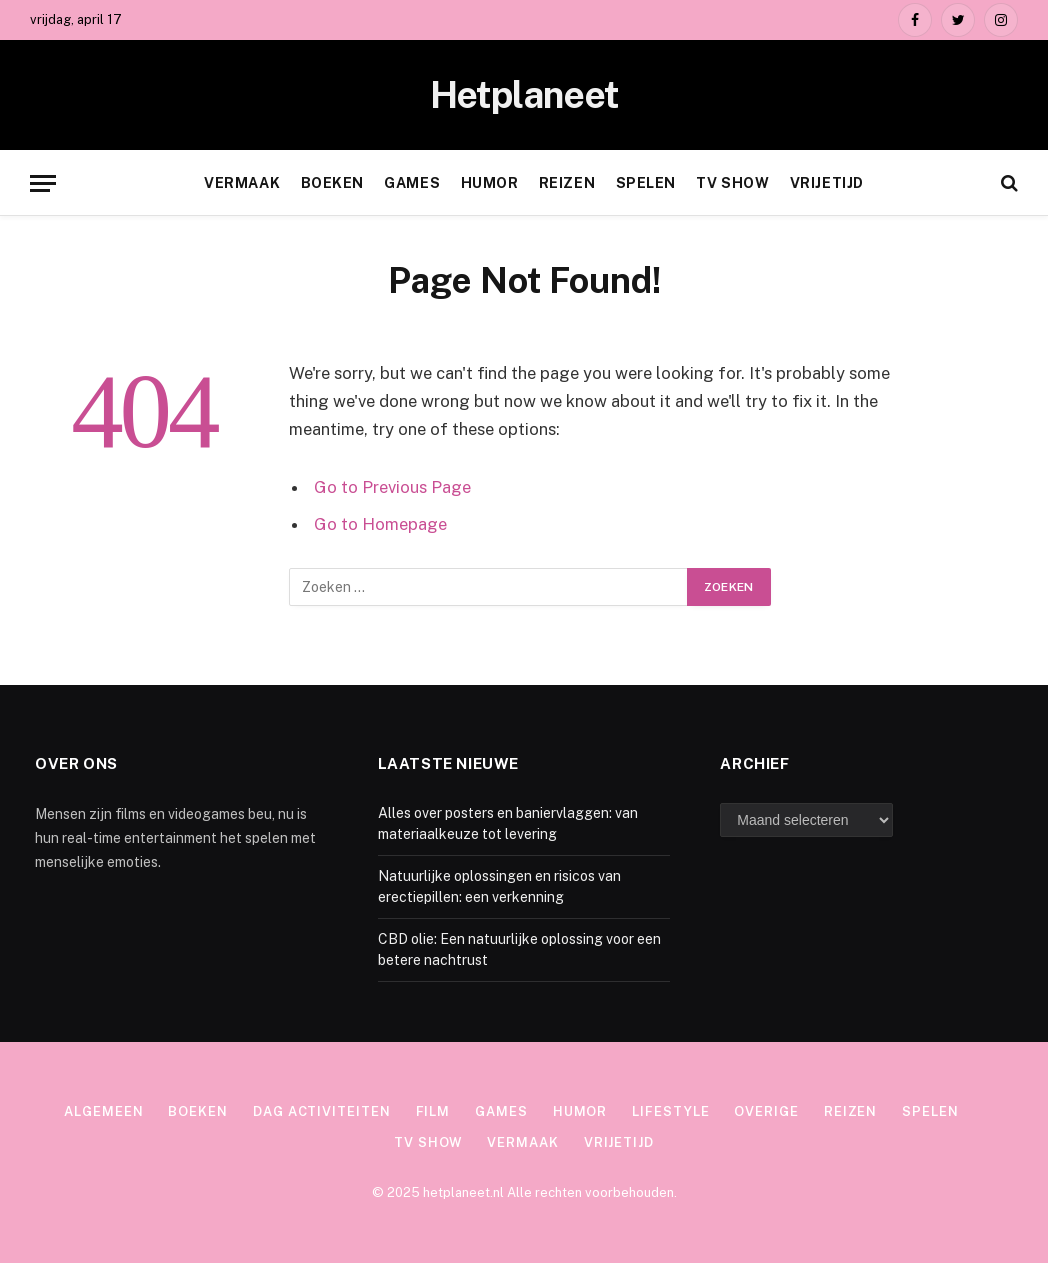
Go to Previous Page (392, 487)
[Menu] (43, 183)
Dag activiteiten (322, 1111)
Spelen (646, 183)
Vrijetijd (827, 183)
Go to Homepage (380, 524)
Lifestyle (670, 1111)
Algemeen (103, 1111)
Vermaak (242, 183)
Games (412, 183)
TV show (732, 183)
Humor (490, 183)
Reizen (567, 183)
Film (433, 1111)
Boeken (332, 183)
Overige (766, 1111)
